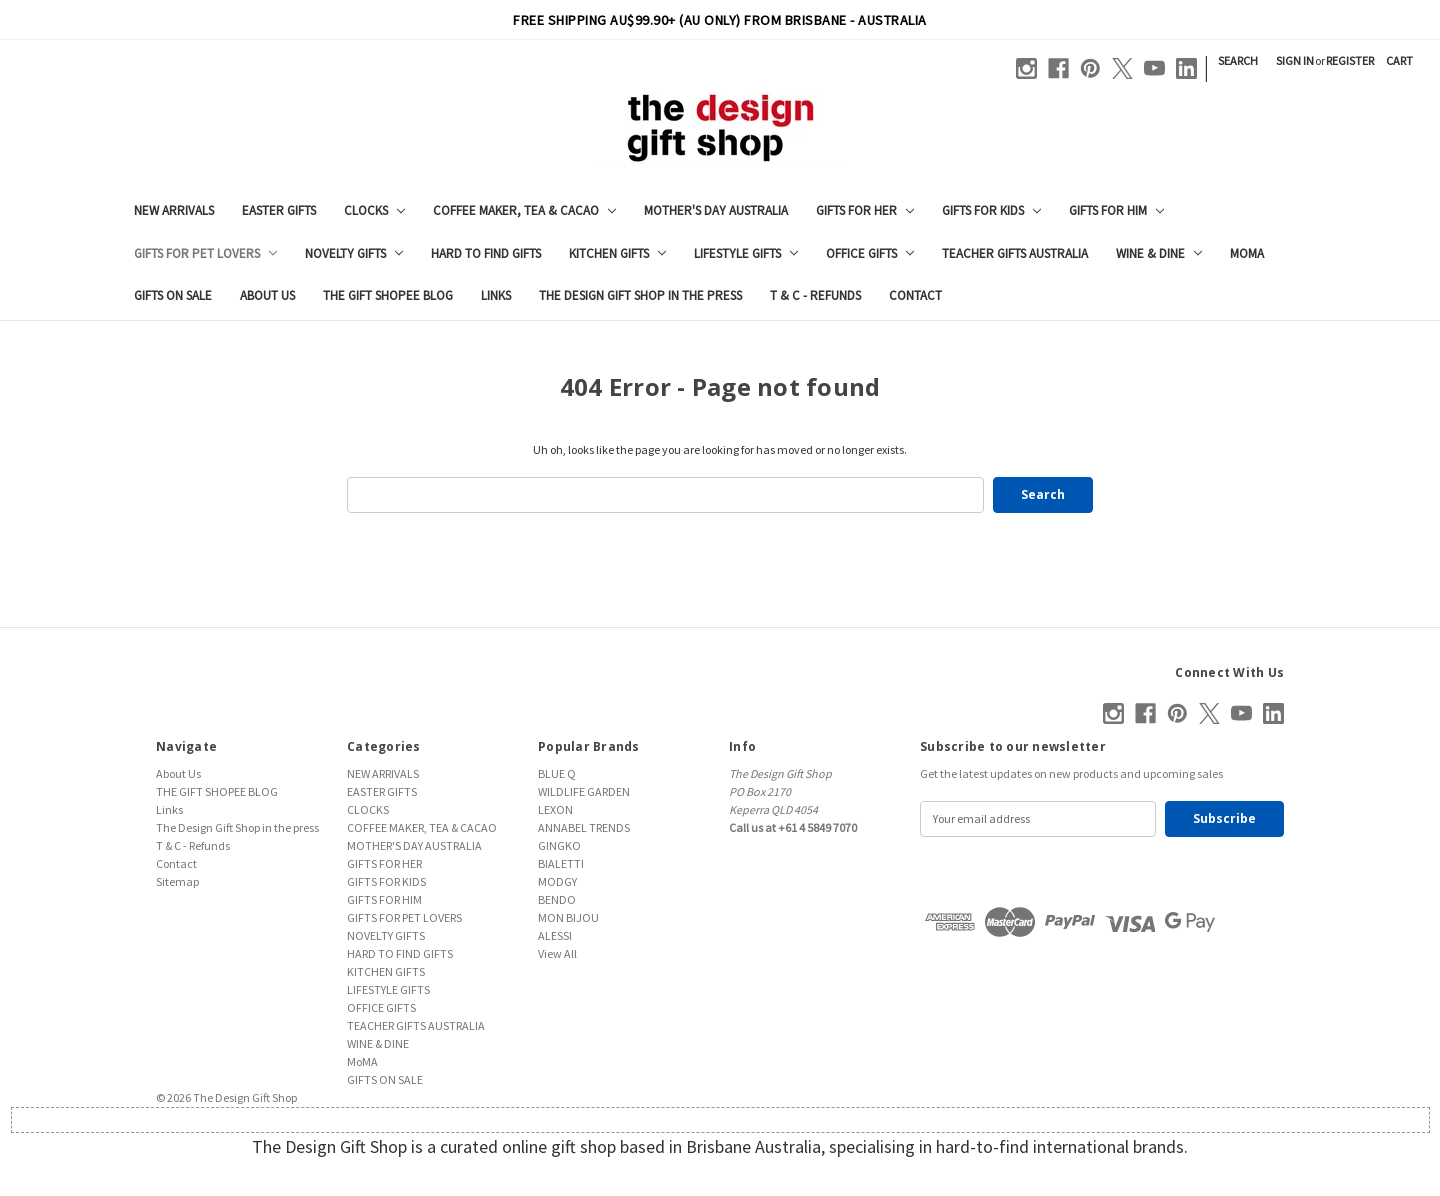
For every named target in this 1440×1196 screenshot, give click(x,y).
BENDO (557, 899)
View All (557, 953)
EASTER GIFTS (279, 210)
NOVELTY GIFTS (354, 253)
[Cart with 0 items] (1399, 61)
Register (1350, 60)
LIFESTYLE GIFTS (746, 253)
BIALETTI (561, 863)
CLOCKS (374, 210)
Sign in (1295, 60)
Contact (915, 295)
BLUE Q (557, 773)
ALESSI (555, 935)
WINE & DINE (1159, 253)
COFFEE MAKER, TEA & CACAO (524, 210)
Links (496, 295)
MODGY (557, 881)
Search (1238, 60)
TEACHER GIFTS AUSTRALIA (1015, 253)
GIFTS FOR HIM (1116, 210)
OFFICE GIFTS (870, 253)
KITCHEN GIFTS (617, 253)
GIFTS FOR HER (865, 210)
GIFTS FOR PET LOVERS (205, 253)
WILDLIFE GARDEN (584, 791)
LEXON (555, 809)
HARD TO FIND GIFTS (486, 253)
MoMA (1247, 253)
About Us (267, 295)
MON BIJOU (568, 917)
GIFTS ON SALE (173, 295)
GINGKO (559, 845)
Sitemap (177, 881)
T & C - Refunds (815, 295)
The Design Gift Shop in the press (640, 295)
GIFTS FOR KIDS (991, 210)
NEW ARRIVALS (174, 210)
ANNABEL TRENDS (584, 827)
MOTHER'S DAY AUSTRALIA (716, 210)
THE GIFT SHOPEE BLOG (388, 295)
